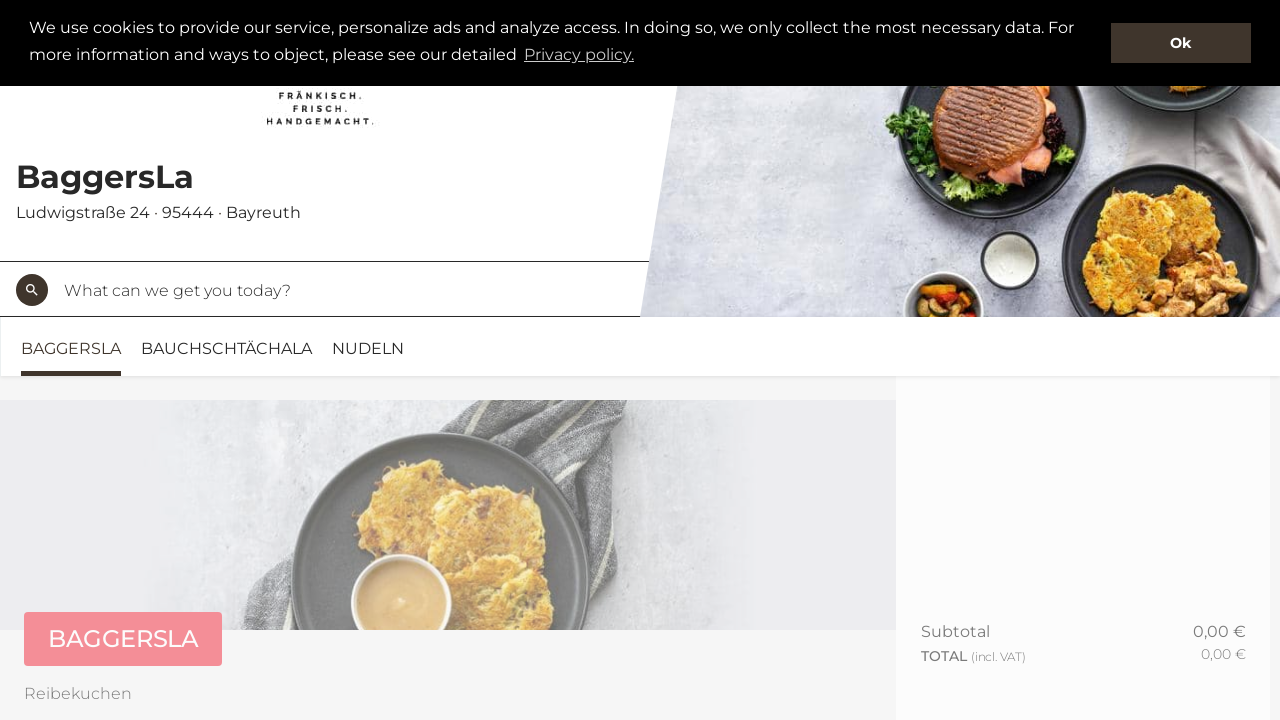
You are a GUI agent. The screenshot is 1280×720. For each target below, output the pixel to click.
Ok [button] (1181, 43)
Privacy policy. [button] (579, 54)
